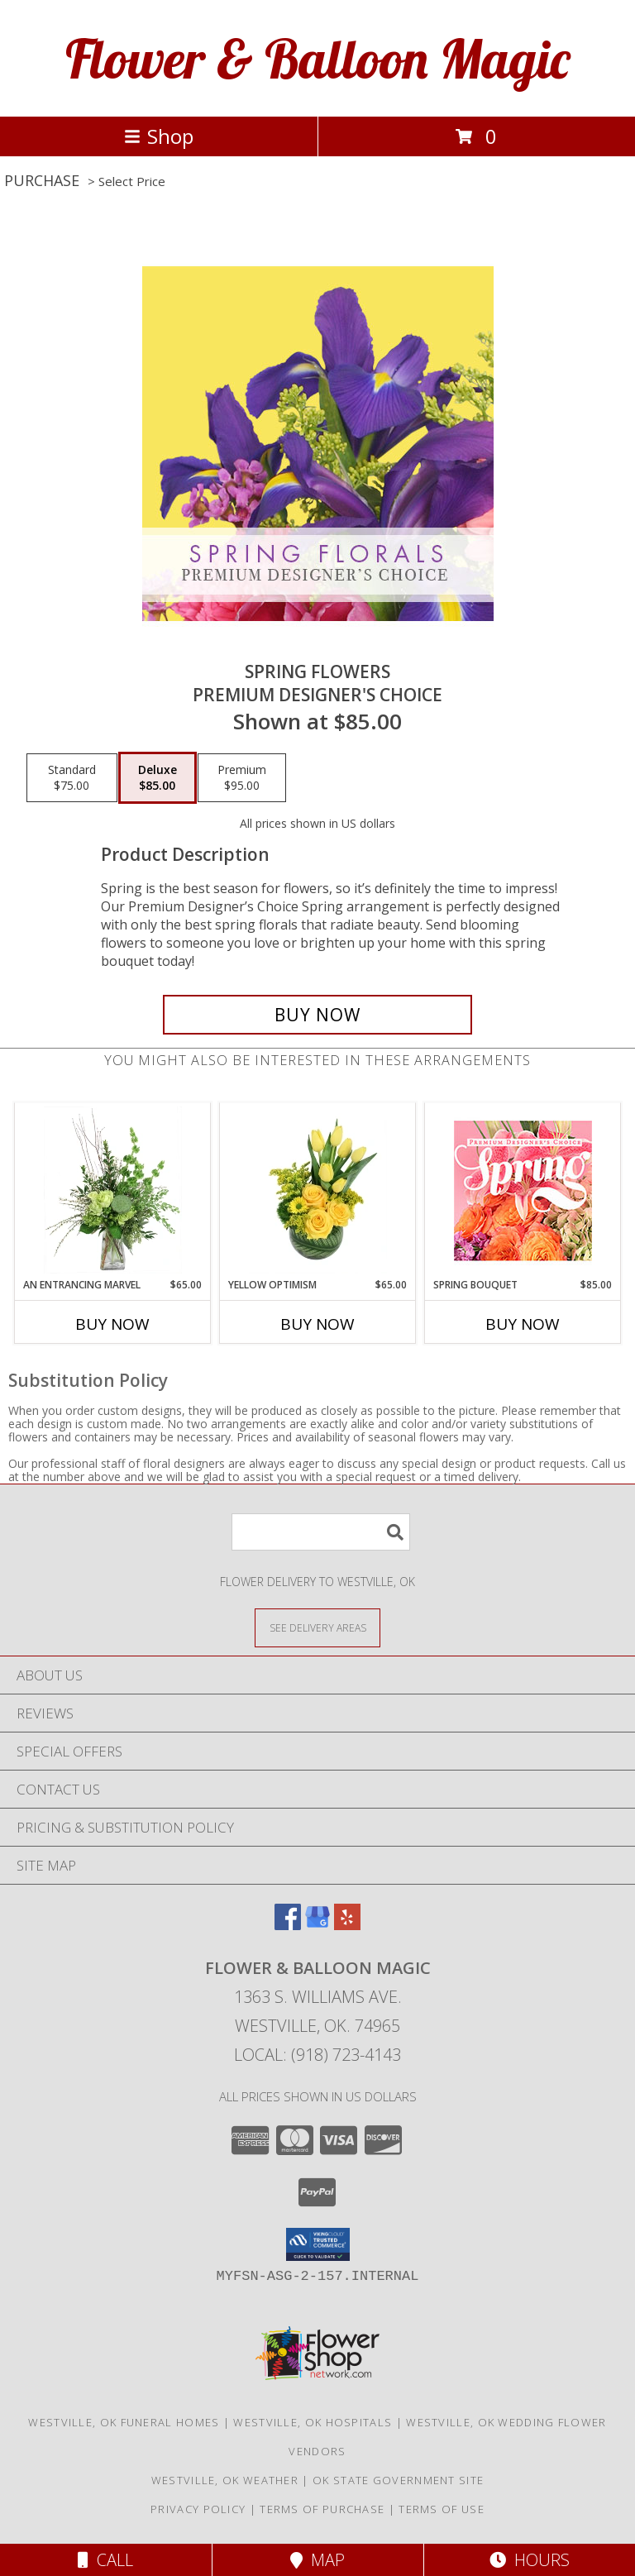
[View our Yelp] (347, 1924)
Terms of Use (442, 2509)
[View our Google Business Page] (317, 1924)
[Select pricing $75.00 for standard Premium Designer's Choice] (72, 778)
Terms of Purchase (322, 2509)
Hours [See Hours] (529, 2560)
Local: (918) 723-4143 (317, 2054)
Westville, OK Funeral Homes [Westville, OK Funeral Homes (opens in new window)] (123, 2422)
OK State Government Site (398, 2480)
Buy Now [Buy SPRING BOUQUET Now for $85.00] (522, 1324)
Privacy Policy (198, 2509)
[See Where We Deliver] (317, 1627)
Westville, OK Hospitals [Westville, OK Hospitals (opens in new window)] (312, 2422)
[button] (318, 2244)
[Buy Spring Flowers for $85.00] (317, 1015)
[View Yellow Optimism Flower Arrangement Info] (318, 1190)
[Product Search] (321, 1532)
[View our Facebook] (288, 1924)
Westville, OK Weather (224, 2480)
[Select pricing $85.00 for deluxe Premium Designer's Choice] (157, 778)
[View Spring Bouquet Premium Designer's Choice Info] (523, 1190)
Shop (158, 136)
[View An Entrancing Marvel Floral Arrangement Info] (113, 1190)
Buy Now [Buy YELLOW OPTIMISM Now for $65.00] (317, 1324)
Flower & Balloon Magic (317, 58)
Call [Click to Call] (105, 2560)
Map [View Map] (317, 2560)
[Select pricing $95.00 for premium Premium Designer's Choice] (241, 778)
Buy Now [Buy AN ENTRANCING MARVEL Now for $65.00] (112, 1324)
